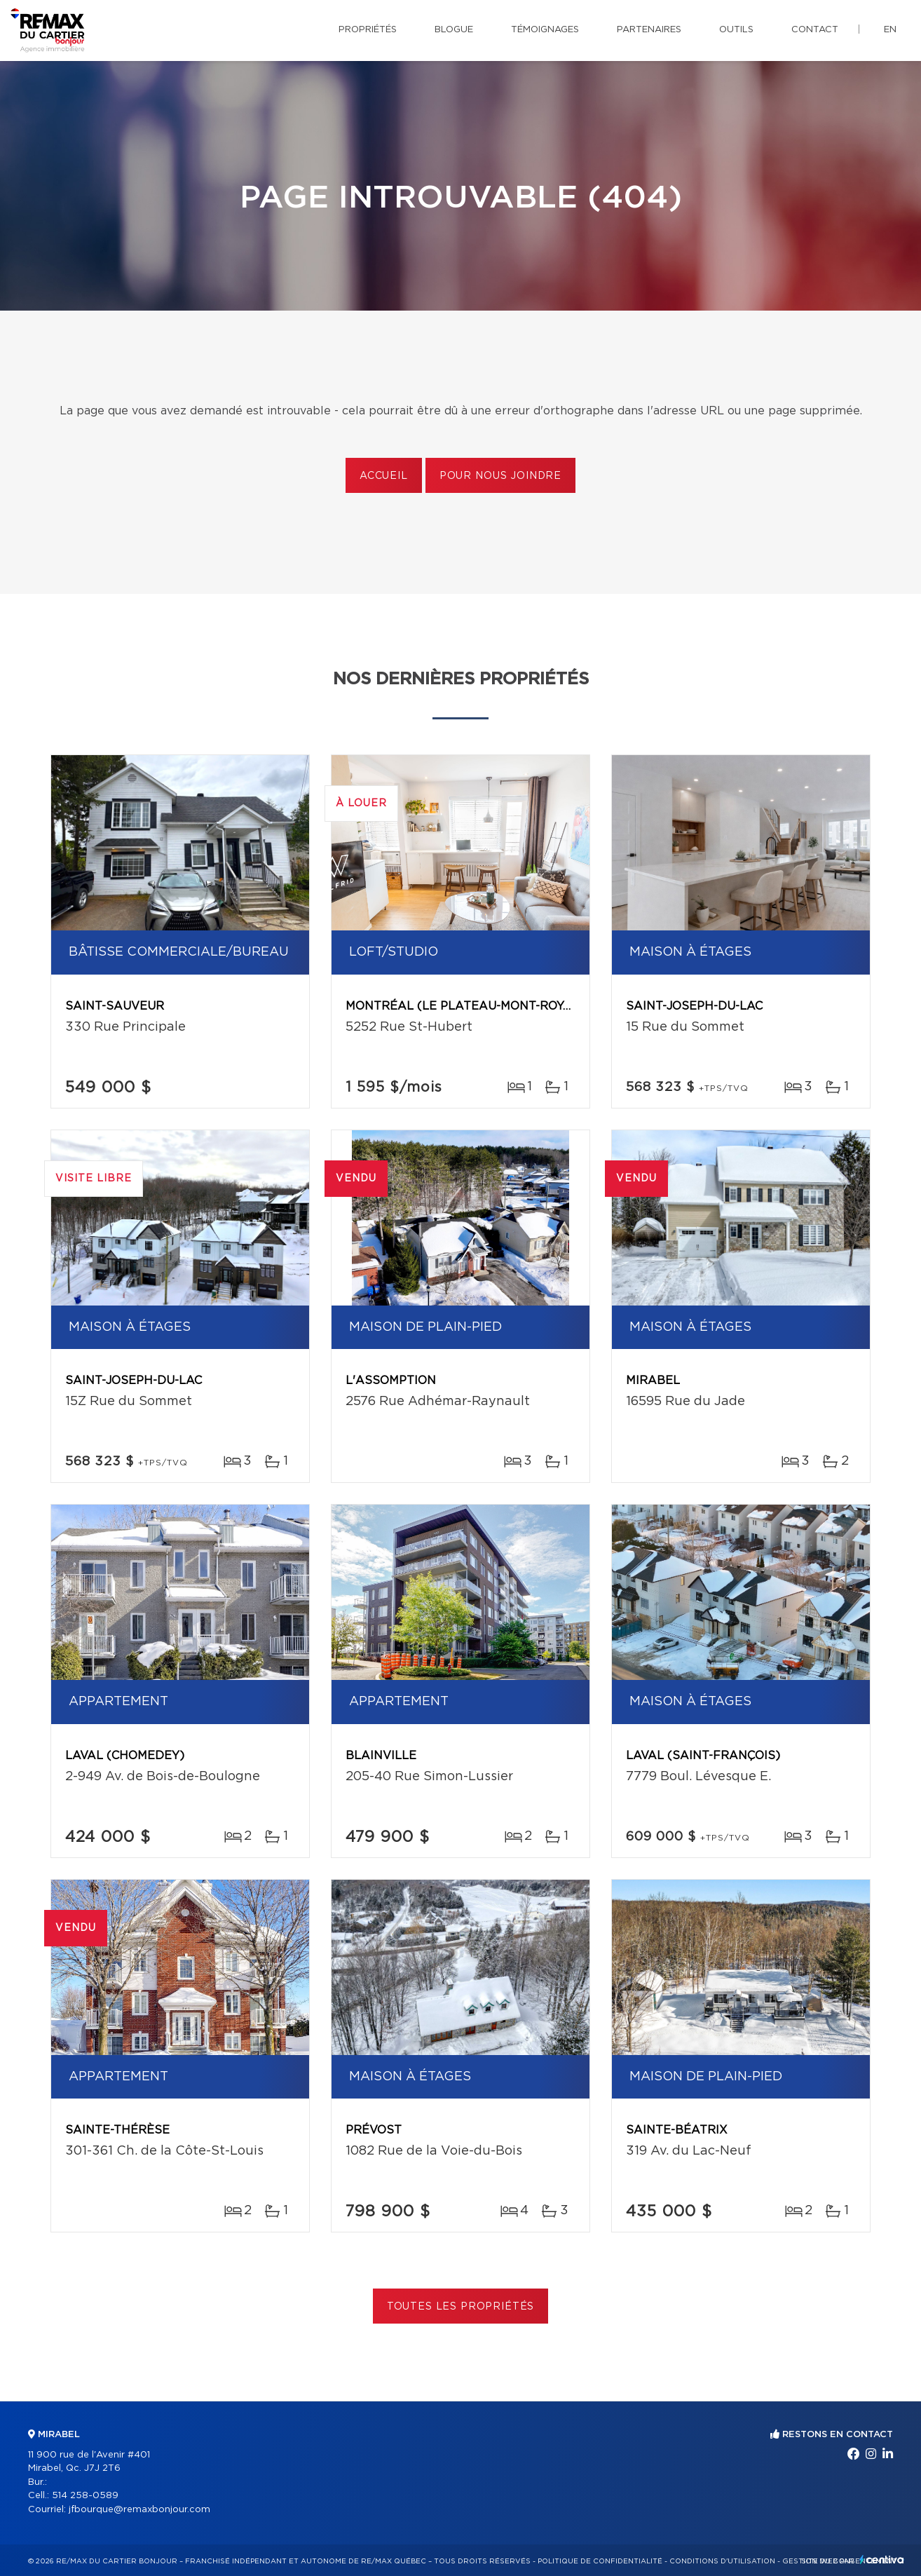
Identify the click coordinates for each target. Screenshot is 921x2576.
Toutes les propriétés (461, 2307)
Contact (814, 29)
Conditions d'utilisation (722, 2561)
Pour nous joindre (500, 476)
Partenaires (649, 29)
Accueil (384, 476)
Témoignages (545, 29)
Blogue (454, 29)
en (890, 29)
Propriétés (368, 29)
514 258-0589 (85, 2495)
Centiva (881, 2559)
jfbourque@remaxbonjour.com (139, 2509)
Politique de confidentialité (600, 2561)
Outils (736, 29)
